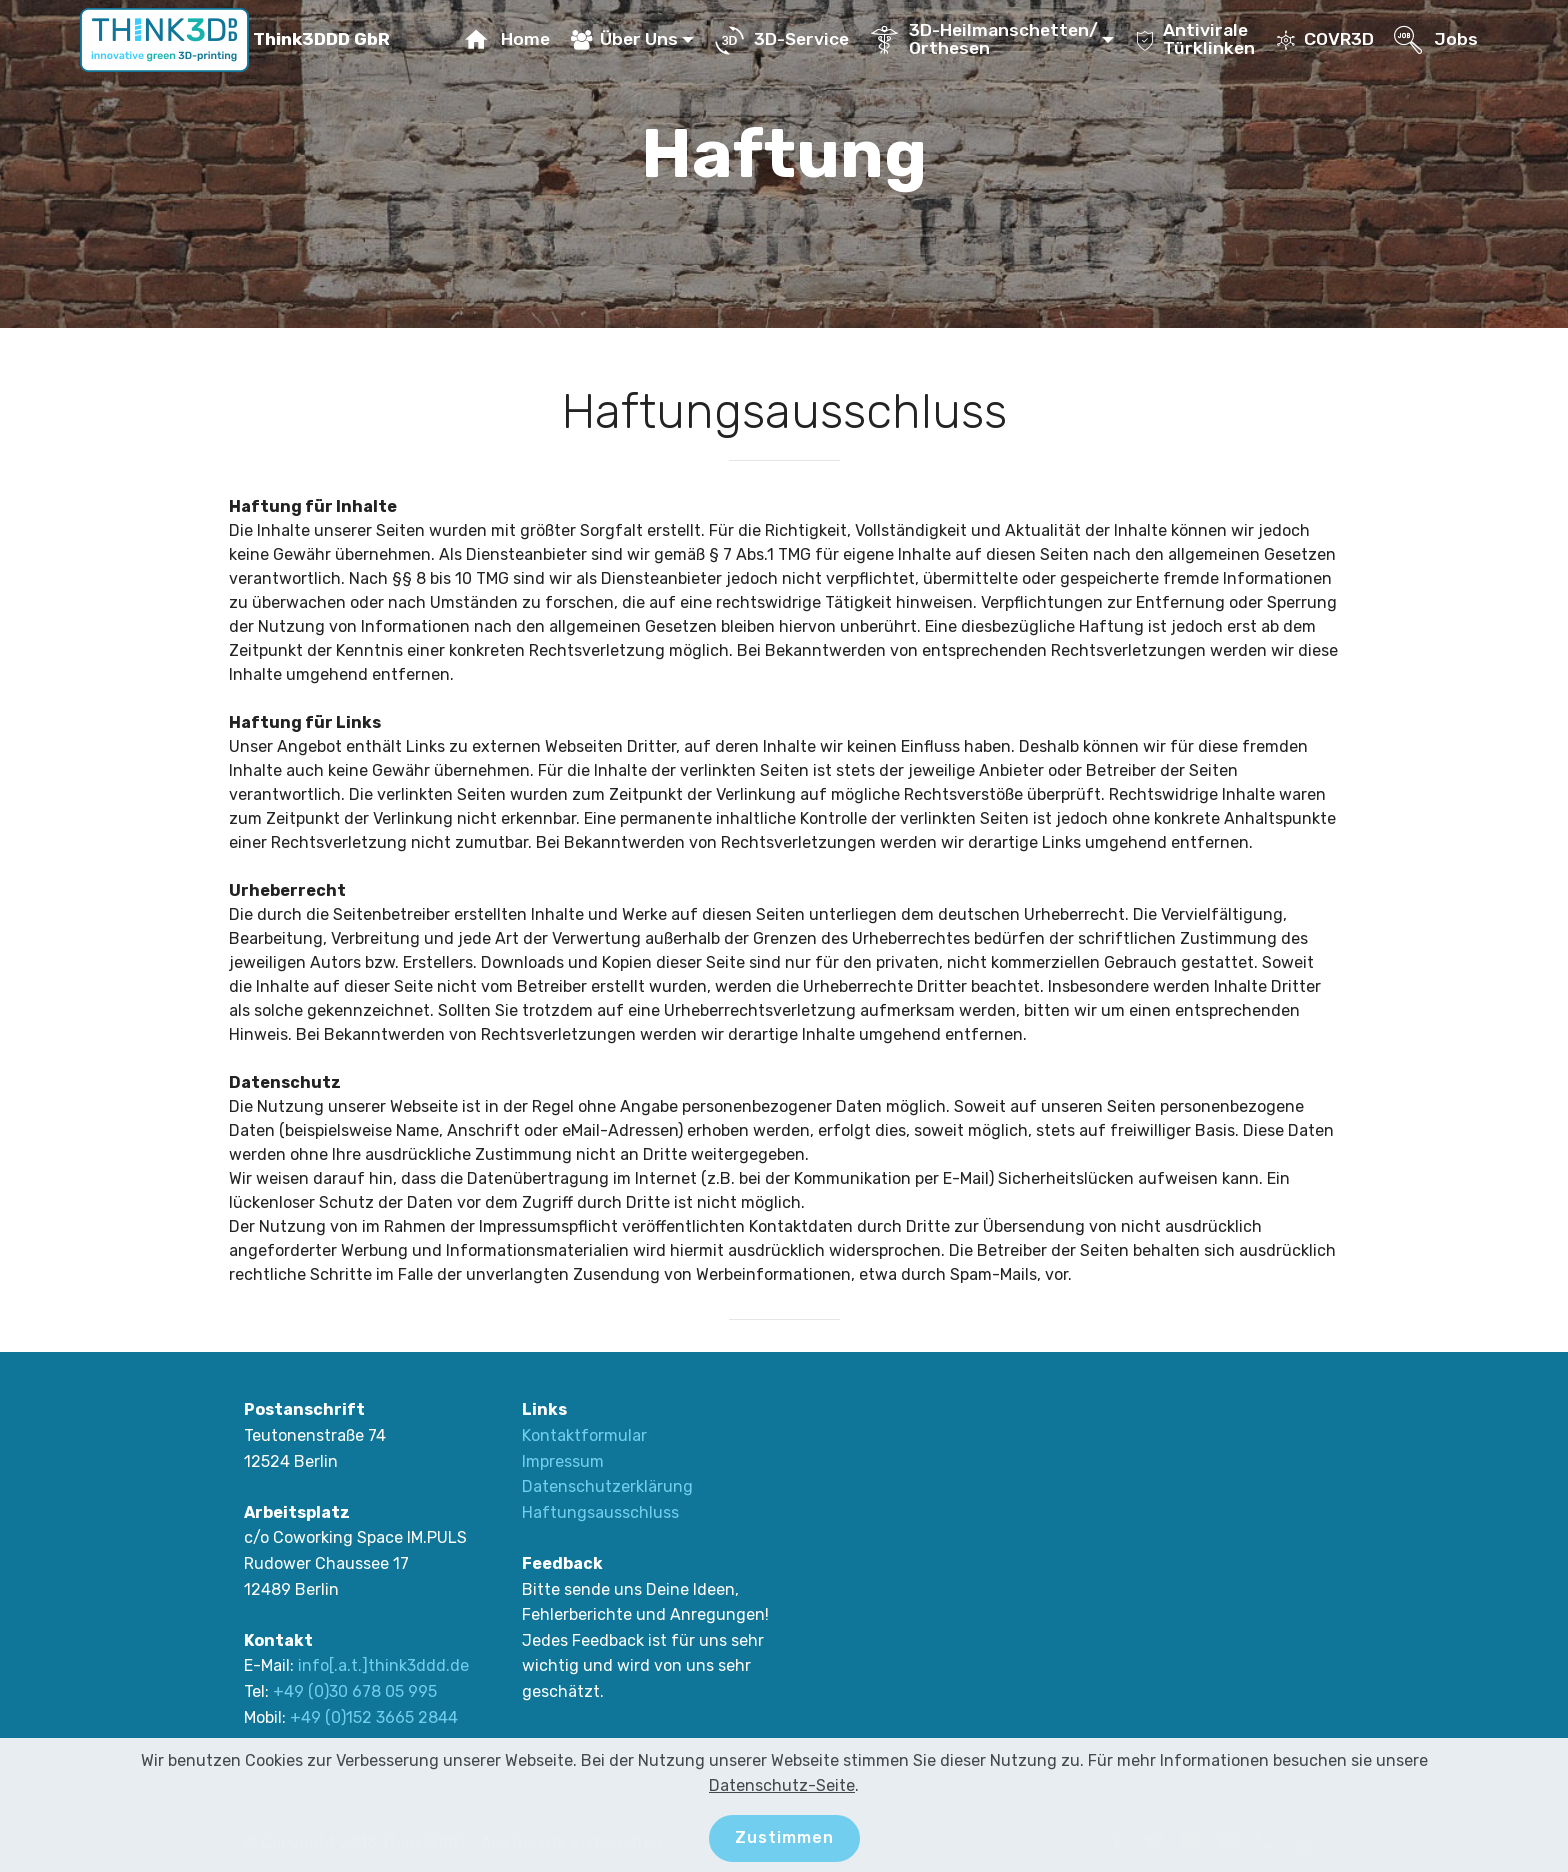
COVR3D (1325, 39)
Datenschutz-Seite (782, 1785)
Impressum (563, 1461)
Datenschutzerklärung (607, 1486)
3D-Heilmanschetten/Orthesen (984, 39)
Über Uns (624, 39)
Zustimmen (784, 1837)
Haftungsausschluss (600, 1512)
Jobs (1435, 39)
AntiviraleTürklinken (1195, 39)
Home (506, 39)
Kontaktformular (584, 1435)
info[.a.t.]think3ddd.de (383, 1665)
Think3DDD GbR (319, 39)
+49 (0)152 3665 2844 (374, 1717)
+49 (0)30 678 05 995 (355, 1691)
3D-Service (782, 39)
